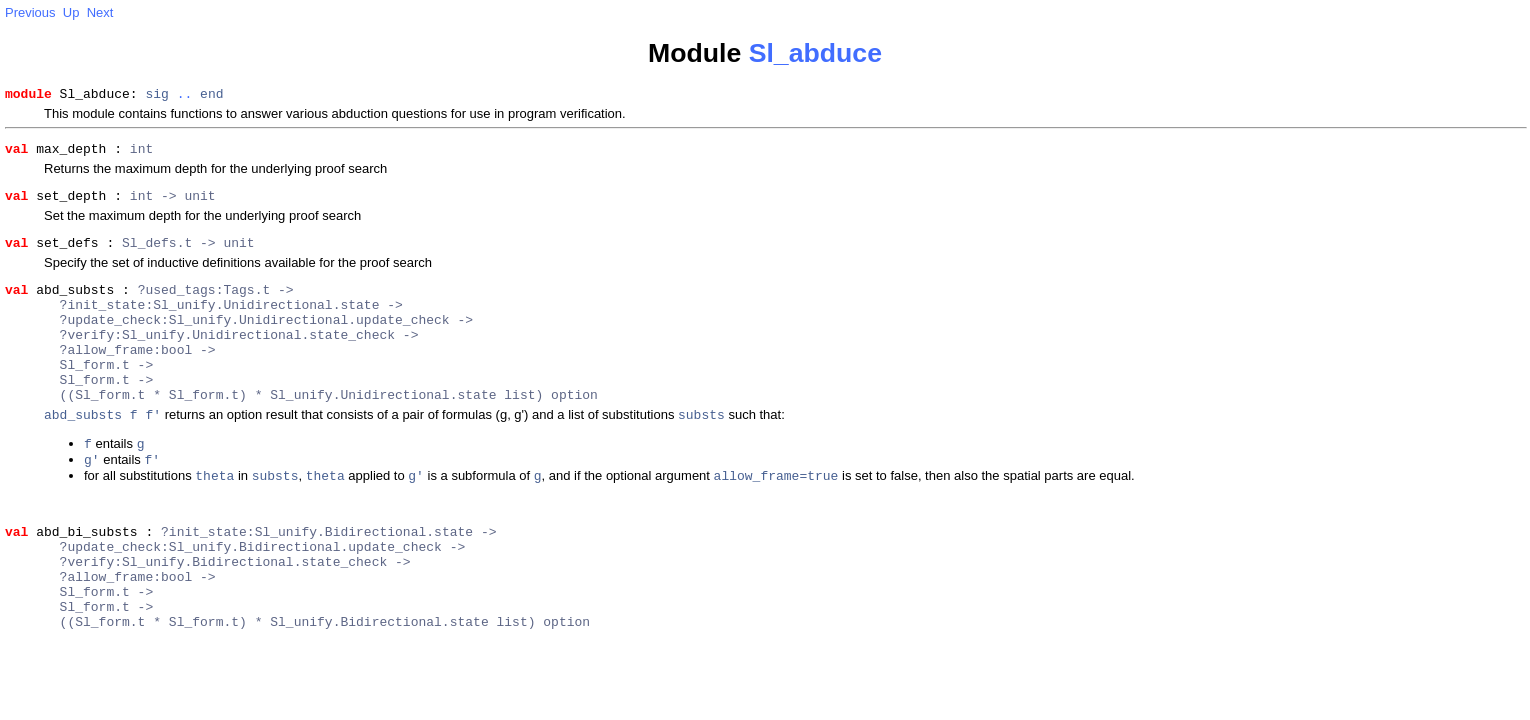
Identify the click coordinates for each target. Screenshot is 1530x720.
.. (185, 96)
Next (100, 12)
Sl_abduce (815, 53)
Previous (30, 12)
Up (71, 12)
